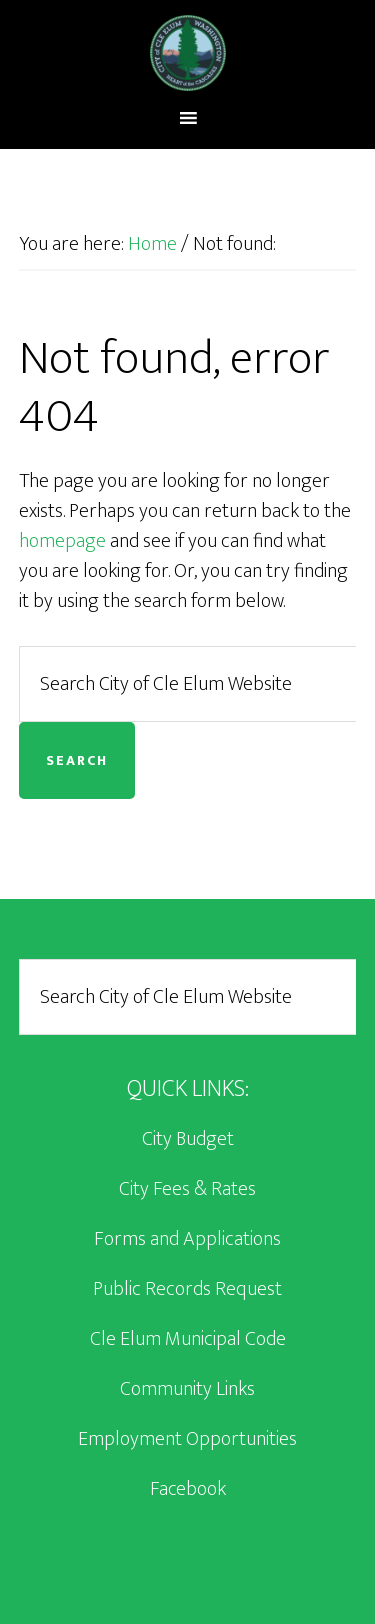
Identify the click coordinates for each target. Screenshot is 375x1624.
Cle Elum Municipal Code (188, 1339)
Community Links (187, 1389)
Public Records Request (187, 1289)
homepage (62, 541)
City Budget (188, 1139)
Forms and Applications (187, 1239)
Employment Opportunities (187, 1439)
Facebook (188, 1489)
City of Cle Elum (188, 53)
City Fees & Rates (187, 1189)
